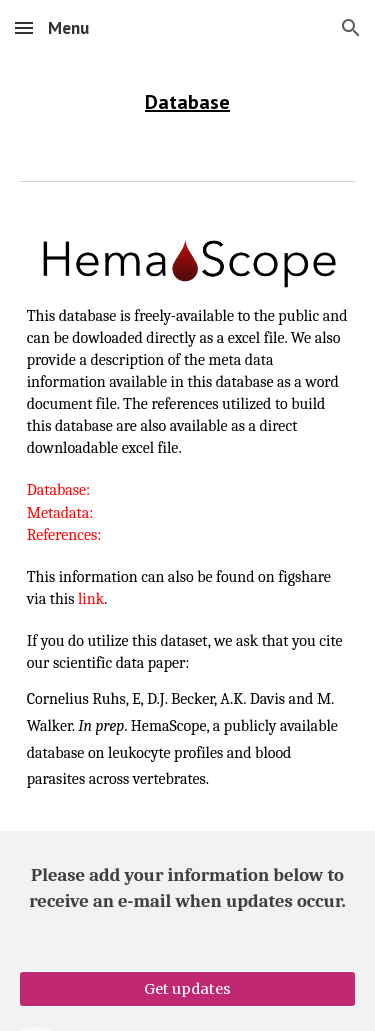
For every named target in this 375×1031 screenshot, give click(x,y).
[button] (24, 27)
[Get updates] (188, 988)
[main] (188, 102)
